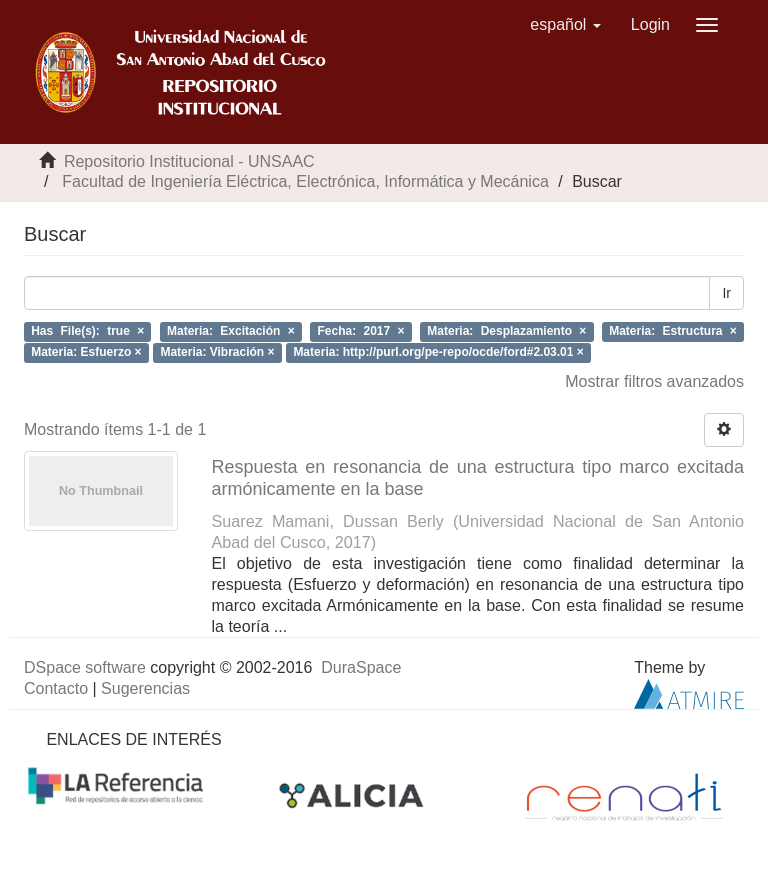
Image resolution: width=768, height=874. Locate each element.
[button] (565, 25)
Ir (726, 293)
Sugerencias (145, 688)
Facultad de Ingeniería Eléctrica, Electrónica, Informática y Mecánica (305, 181)
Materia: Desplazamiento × (506, 331)
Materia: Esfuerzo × (86, 352)
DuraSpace (361, 667)
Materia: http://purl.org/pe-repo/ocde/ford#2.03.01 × (438, 352)
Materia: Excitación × (231, 331)
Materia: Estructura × (673, 331)
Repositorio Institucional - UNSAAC (189, 161)
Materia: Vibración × (217, 352)
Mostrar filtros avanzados (654, 381)
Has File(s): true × (87, 331)
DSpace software (85, 667)
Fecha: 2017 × (360, 331)
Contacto (56, 688)
